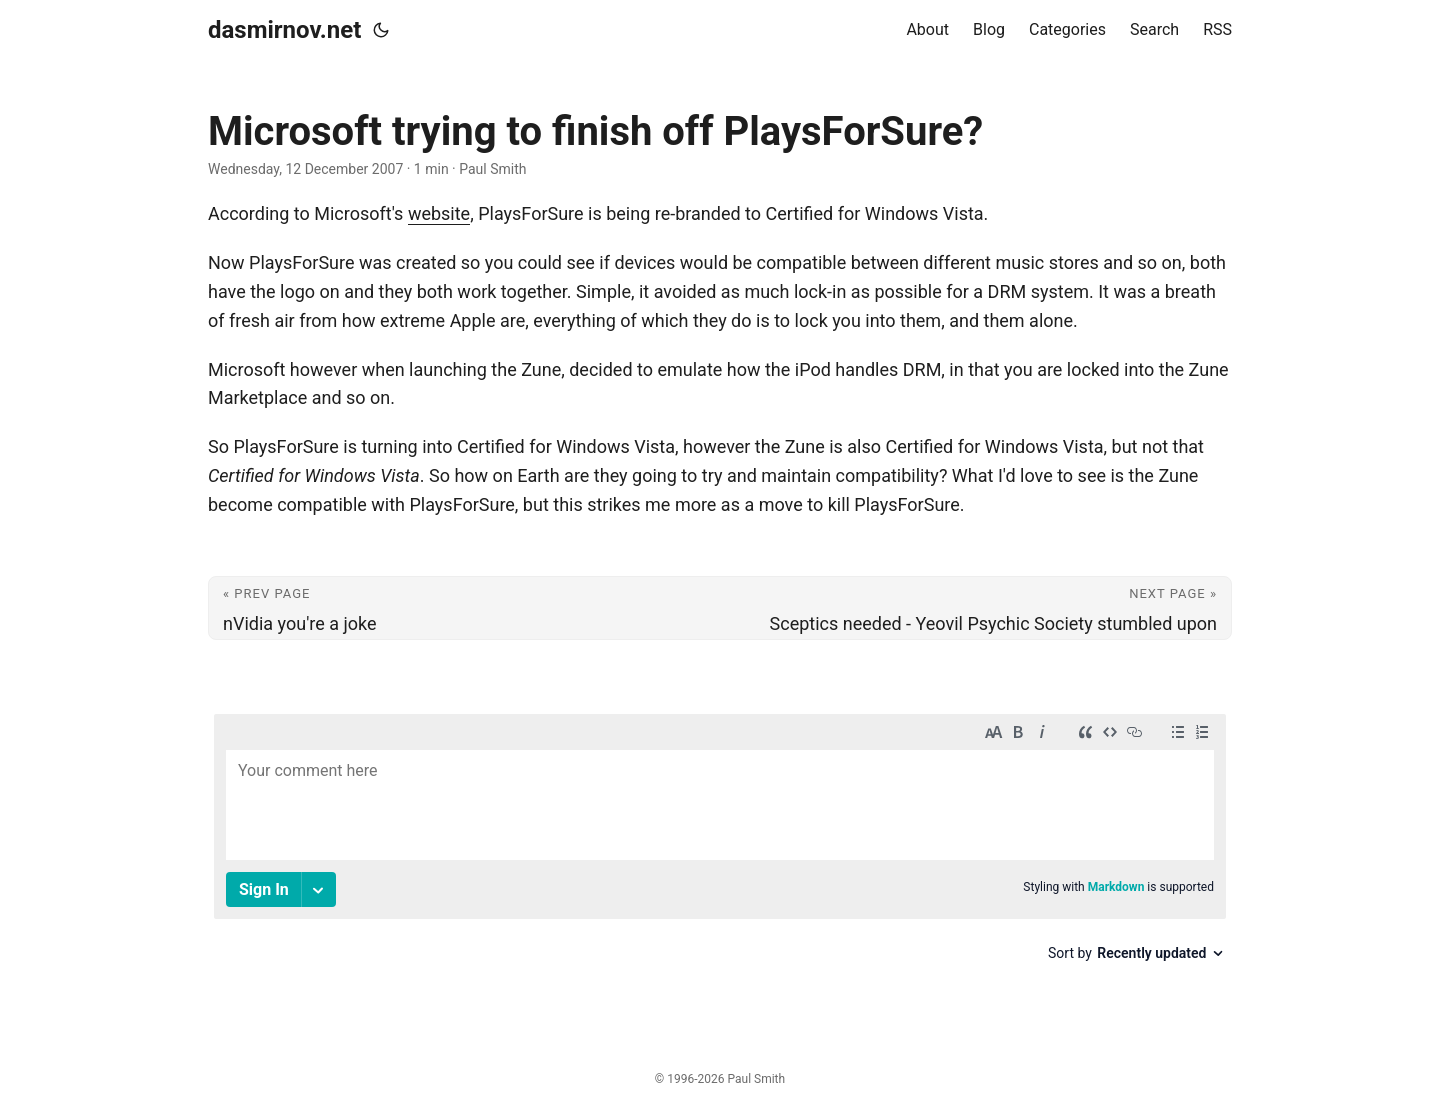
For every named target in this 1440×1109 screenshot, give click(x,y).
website (439, 213)
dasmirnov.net (284, 30)
